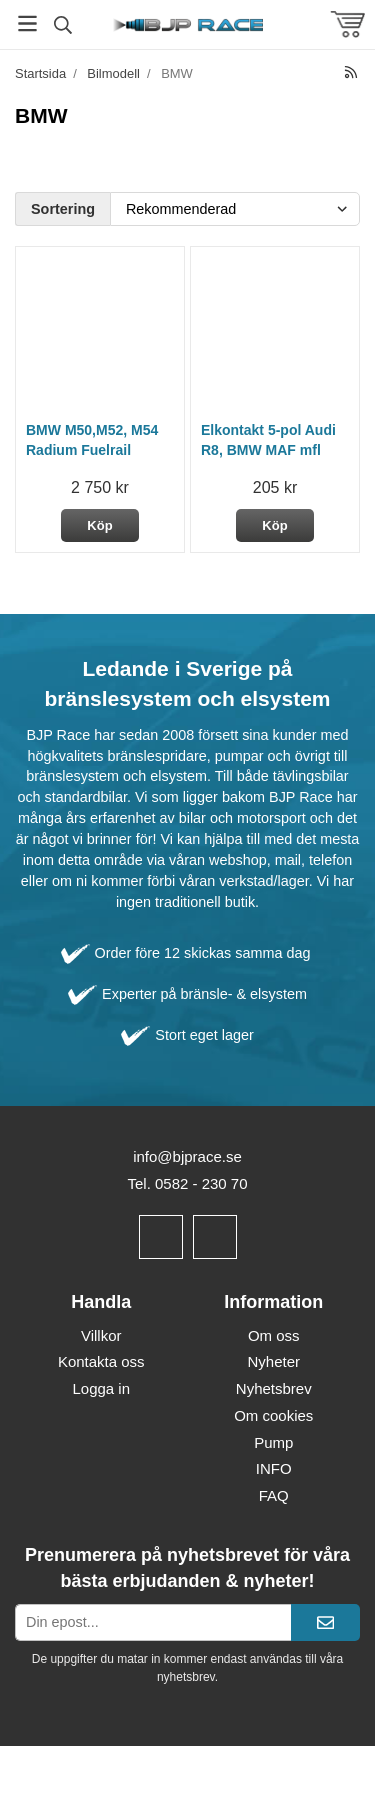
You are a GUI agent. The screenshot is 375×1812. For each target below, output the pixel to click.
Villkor (101, 1335)
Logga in (101, 1388)
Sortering (63, 209)
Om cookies (273, 1415)
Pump (273, 1442)
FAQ (274, 1495)
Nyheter (273, 1361)
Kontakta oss (101, 1361)
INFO (274, 1468)
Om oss (274, 1335)
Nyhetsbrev (274, 1388)
